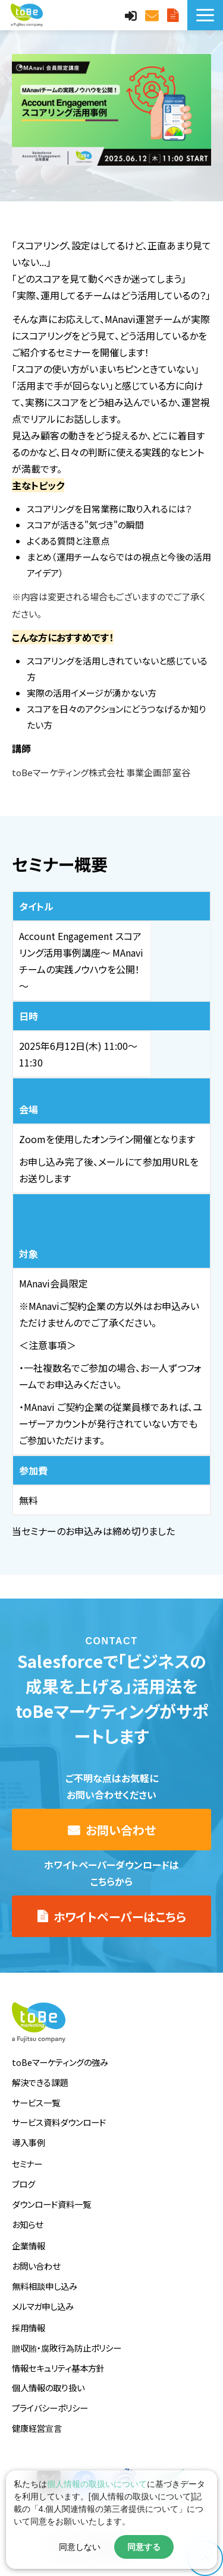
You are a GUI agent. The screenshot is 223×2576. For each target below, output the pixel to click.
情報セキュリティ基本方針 (58, 2368)
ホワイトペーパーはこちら (120, 1916)
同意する (144, 2547)
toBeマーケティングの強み (60, 2062)
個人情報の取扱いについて (97, 2484)
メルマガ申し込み (43, 2306)
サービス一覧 (36, 2102)
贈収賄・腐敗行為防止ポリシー (66, 2347)
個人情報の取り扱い (48, 2387)
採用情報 (28, 2327)
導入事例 (28, 2142)
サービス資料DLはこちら (174, 15)
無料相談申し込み (44, 2286)
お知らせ (27, 2224)
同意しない (79, 2547)
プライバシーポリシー (50, 2407)
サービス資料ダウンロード (59, 2122)
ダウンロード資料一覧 (51, 2204)
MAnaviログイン (132, 15)
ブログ (23, 2184)
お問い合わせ (153, 15)
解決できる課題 (40, 2082)
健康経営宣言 (37, 2428)
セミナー (27, 2163)
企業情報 (28, 2245)
